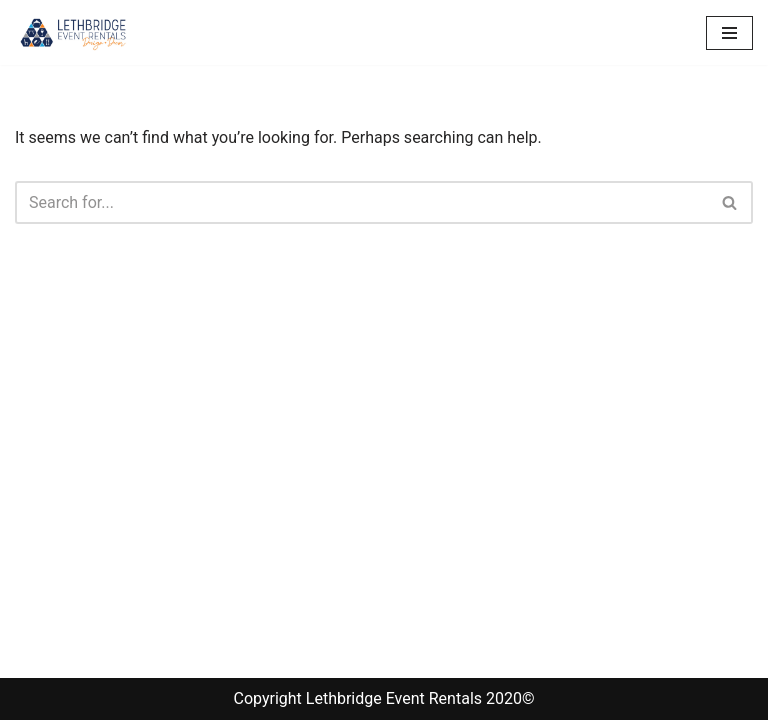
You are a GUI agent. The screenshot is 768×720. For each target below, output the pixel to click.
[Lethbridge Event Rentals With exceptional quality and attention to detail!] (75, 32)
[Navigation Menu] (729, 33)
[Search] (361, 202)
